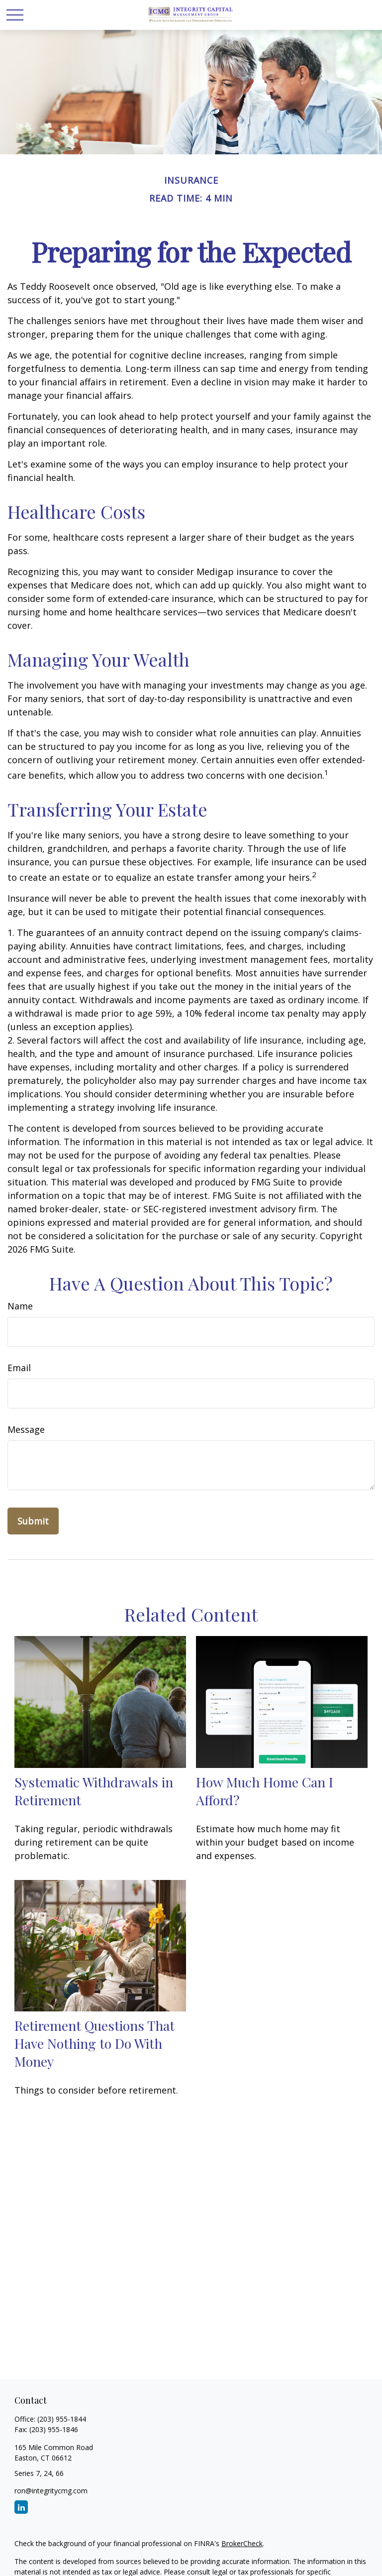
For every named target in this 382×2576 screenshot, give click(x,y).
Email (19, 1368)
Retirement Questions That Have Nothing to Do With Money (94, 2043)
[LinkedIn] (21, 2507)
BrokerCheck (242, 2543)
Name (20, 1306)
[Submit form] (33, 1521)
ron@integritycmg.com (51, 2490)
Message (26, 1429)
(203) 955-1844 (61, 2419)
